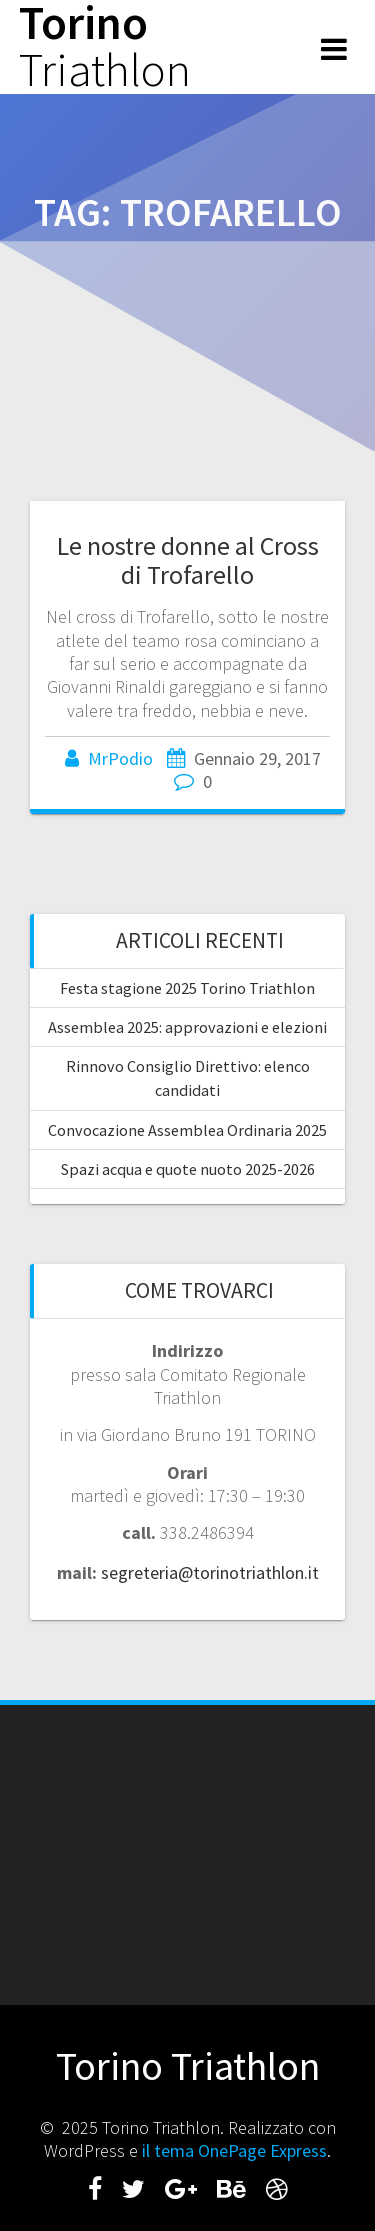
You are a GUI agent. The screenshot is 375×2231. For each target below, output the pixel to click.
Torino (105, 47)
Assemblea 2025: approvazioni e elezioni (187, 1027)
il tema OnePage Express (234, 2150)
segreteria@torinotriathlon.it (210, 1572)
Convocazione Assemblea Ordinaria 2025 (187, 1130)
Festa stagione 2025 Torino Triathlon (187, 988)
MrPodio (120, 758)
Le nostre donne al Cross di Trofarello (188, 560)
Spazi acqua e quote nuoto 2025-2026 (188, 1169)
